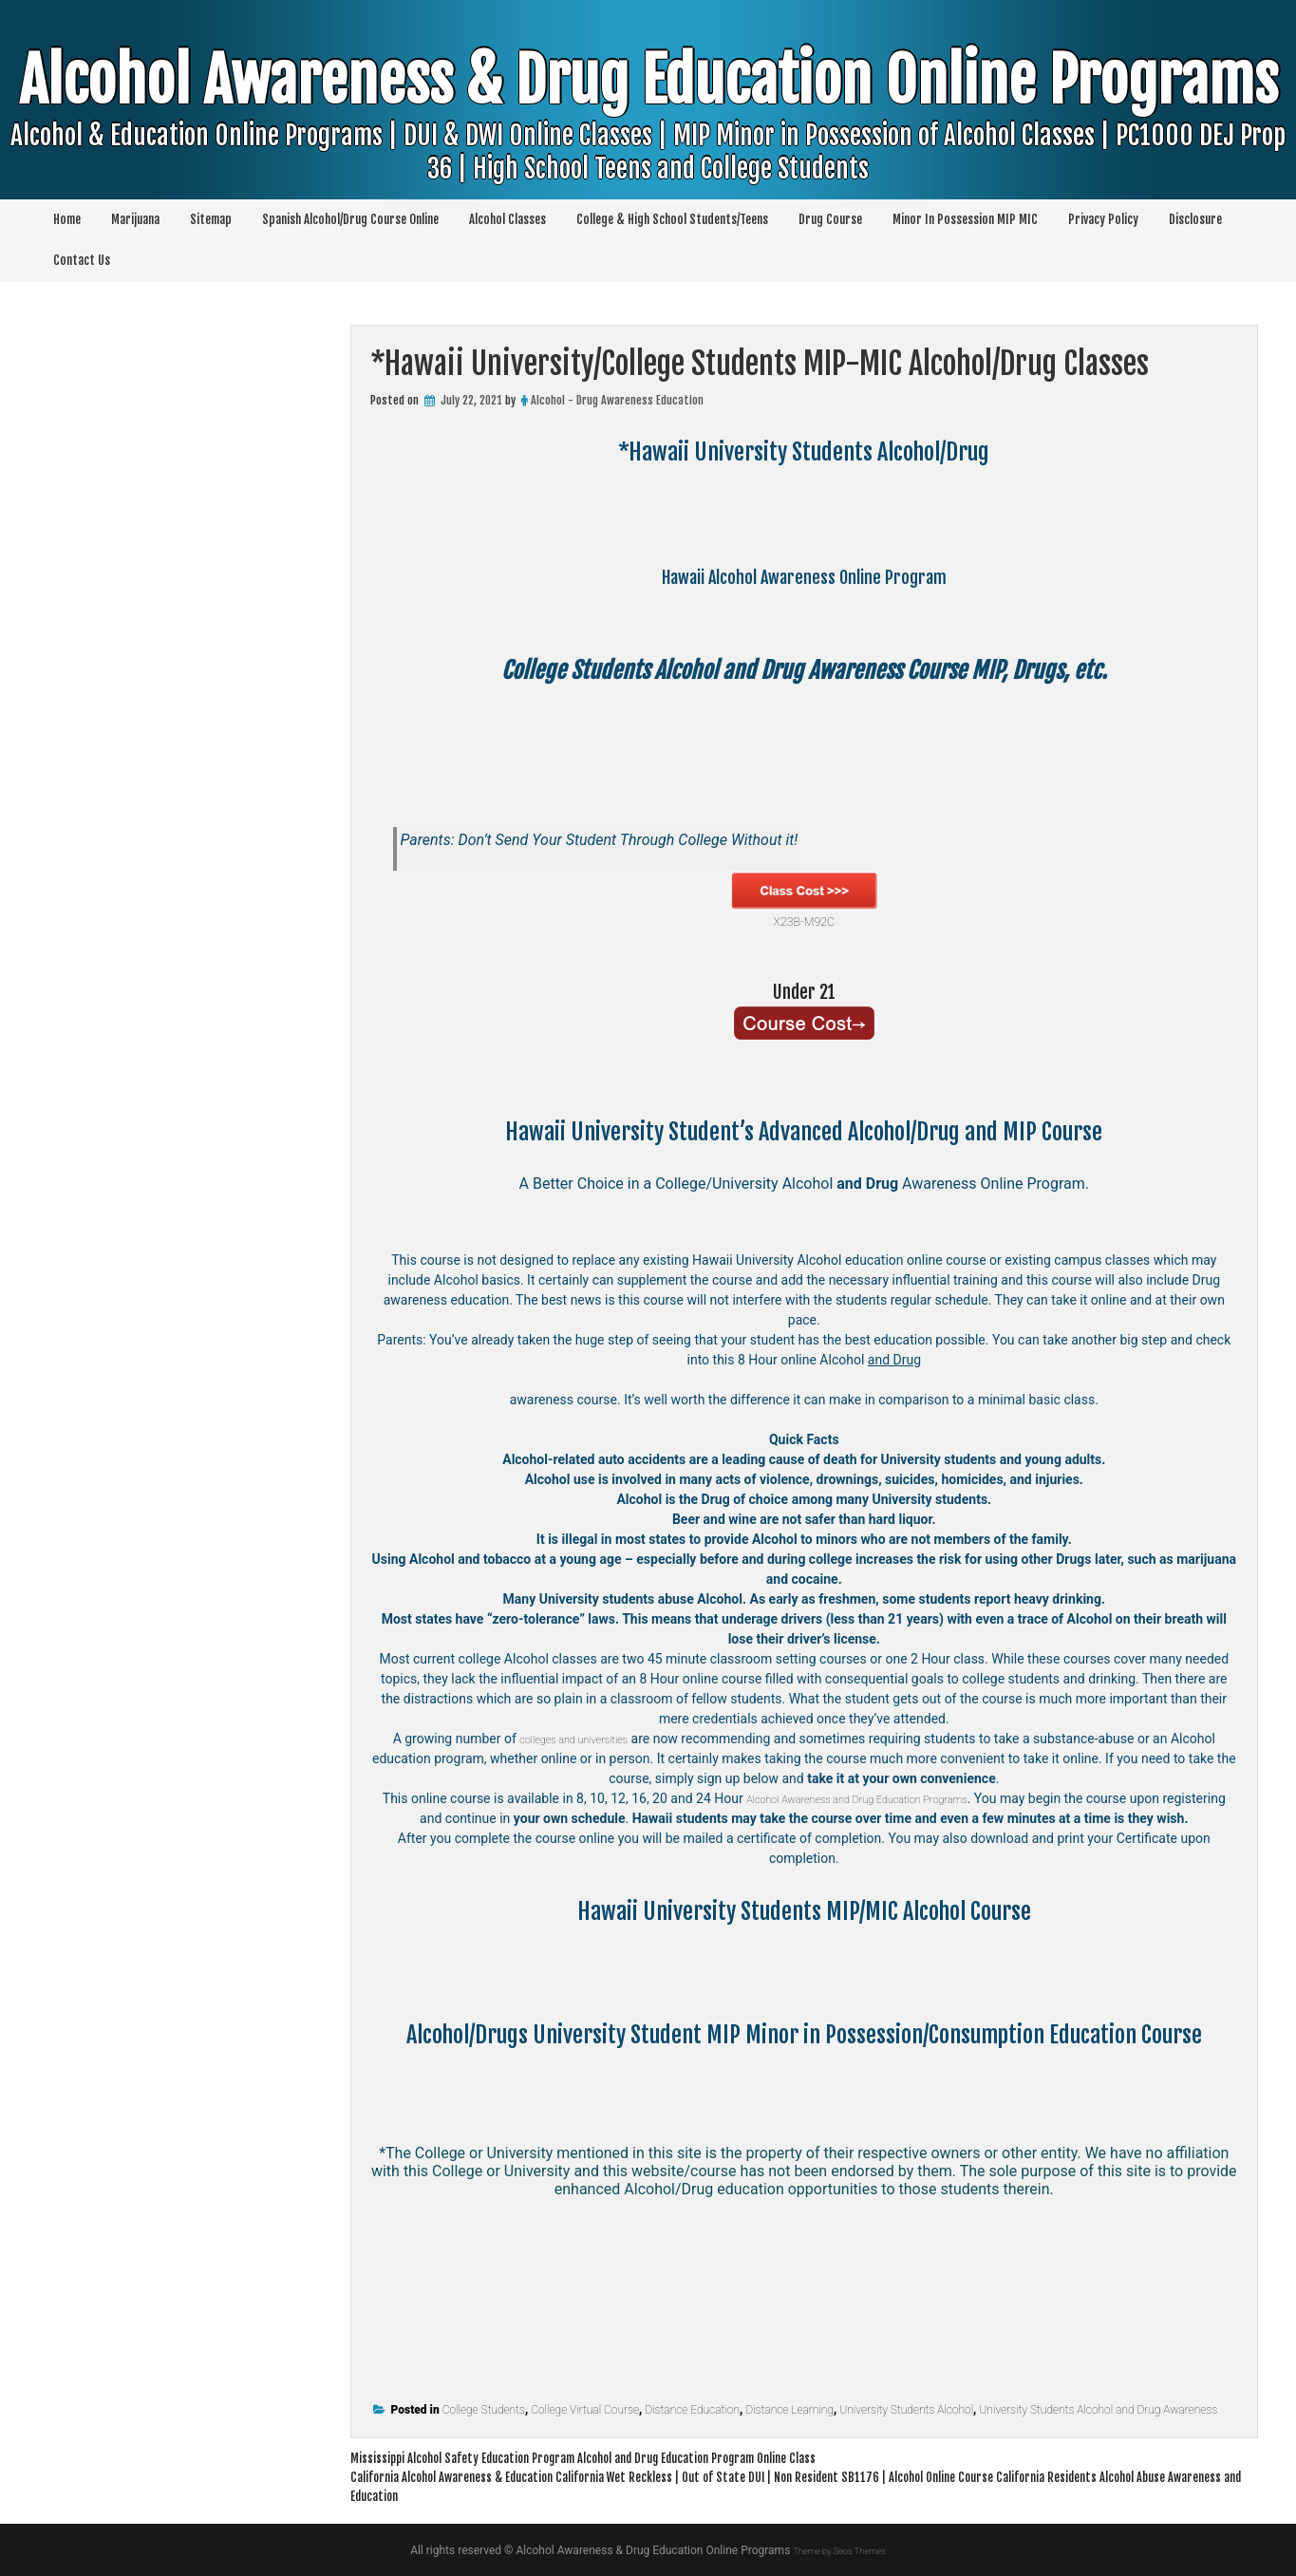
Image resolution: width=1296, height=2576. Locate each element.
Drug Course (830, 219)
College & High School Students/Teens (672, 219)
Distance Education (692, 2409)
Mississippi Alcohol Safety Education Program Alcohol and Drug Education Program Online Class (644, 2457)
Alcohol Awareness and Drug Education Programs (890, 1798)
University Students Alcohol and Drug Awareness (1098, 2409)
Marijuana (135, 219)
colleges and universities (573, 1738)
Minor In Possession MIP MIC (965, 219)
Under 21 (804, 990)
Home (67, 219)
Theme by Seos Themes (838, 2550)
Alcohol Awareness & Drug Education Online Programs (648, 140)
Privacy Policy (1103, 219)
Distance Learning (789, 2409)
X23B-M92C (804, 900)
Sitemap (211, 219)
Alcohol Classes (507, 219)
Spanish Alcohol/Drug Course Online (350, 219)
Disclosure (1195, 219)
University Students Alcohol (906, 2409)
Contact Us (81, 260)
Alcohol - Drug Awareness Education (617, 400)
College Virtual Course (585, 2409)
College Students (483, 2409)
